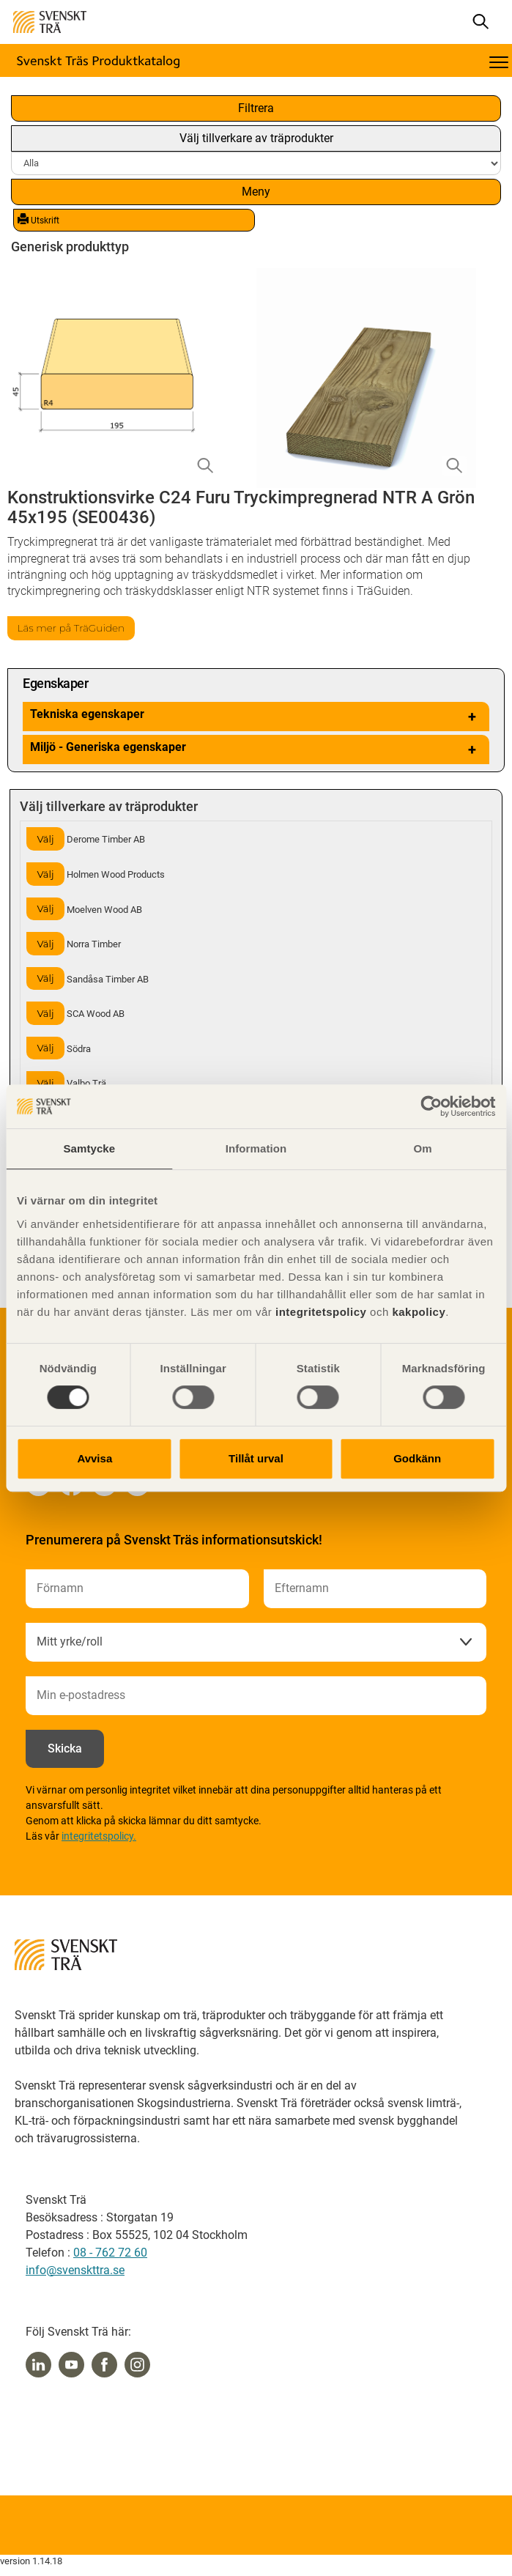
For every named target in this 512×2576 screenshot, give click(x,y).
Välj (45, 839)
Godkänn (417, 1458)
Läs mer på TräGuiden (71, 628)
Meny (256, 192)
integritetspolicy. (99, 1836)
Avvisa (94, 1458)
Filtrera (256, 108)
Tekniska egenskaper (256, 717)
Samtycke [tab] (89, 1148)
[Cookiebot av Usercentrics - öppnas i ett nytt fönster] (431, 1106)
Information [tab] (256, 1148)
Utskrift (38, 220)
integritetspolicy (319, 1312)
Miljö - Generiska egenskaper (256, 749)
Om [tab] (423, 1148)
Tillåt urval (256, 1458)
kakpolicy (418, 1312)
